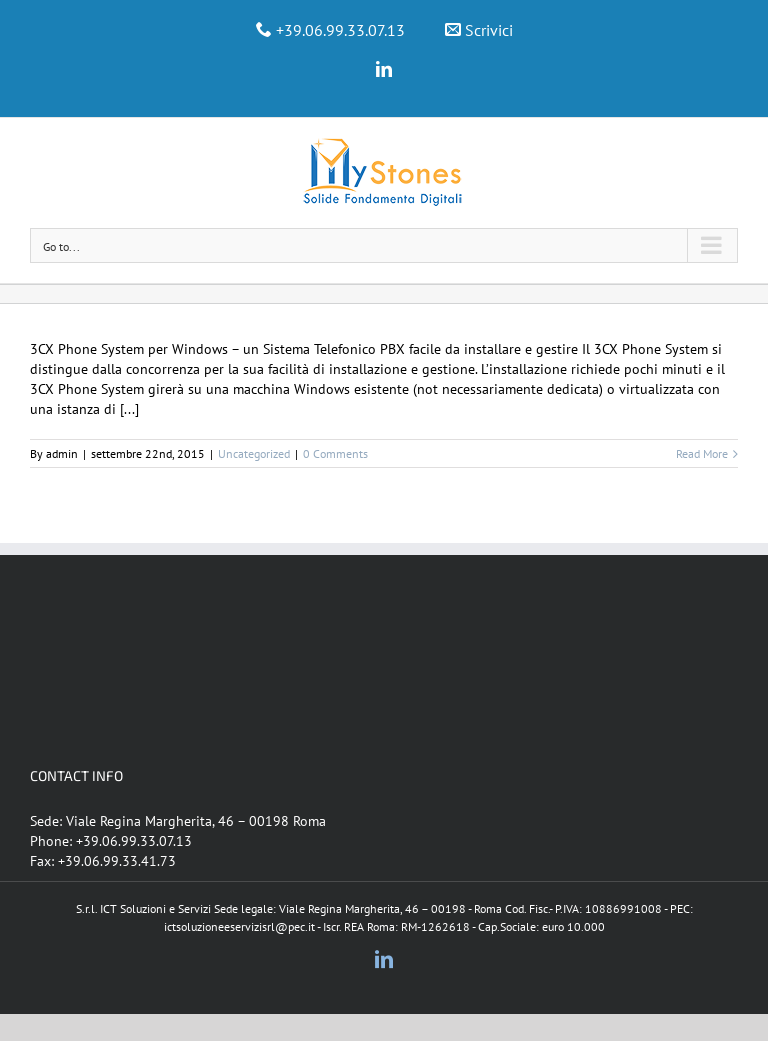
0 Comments (335, 453)
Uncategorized (254, 453)
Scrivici (489, 30)
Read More (702, 453)
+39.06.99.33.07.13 (340, 30)
